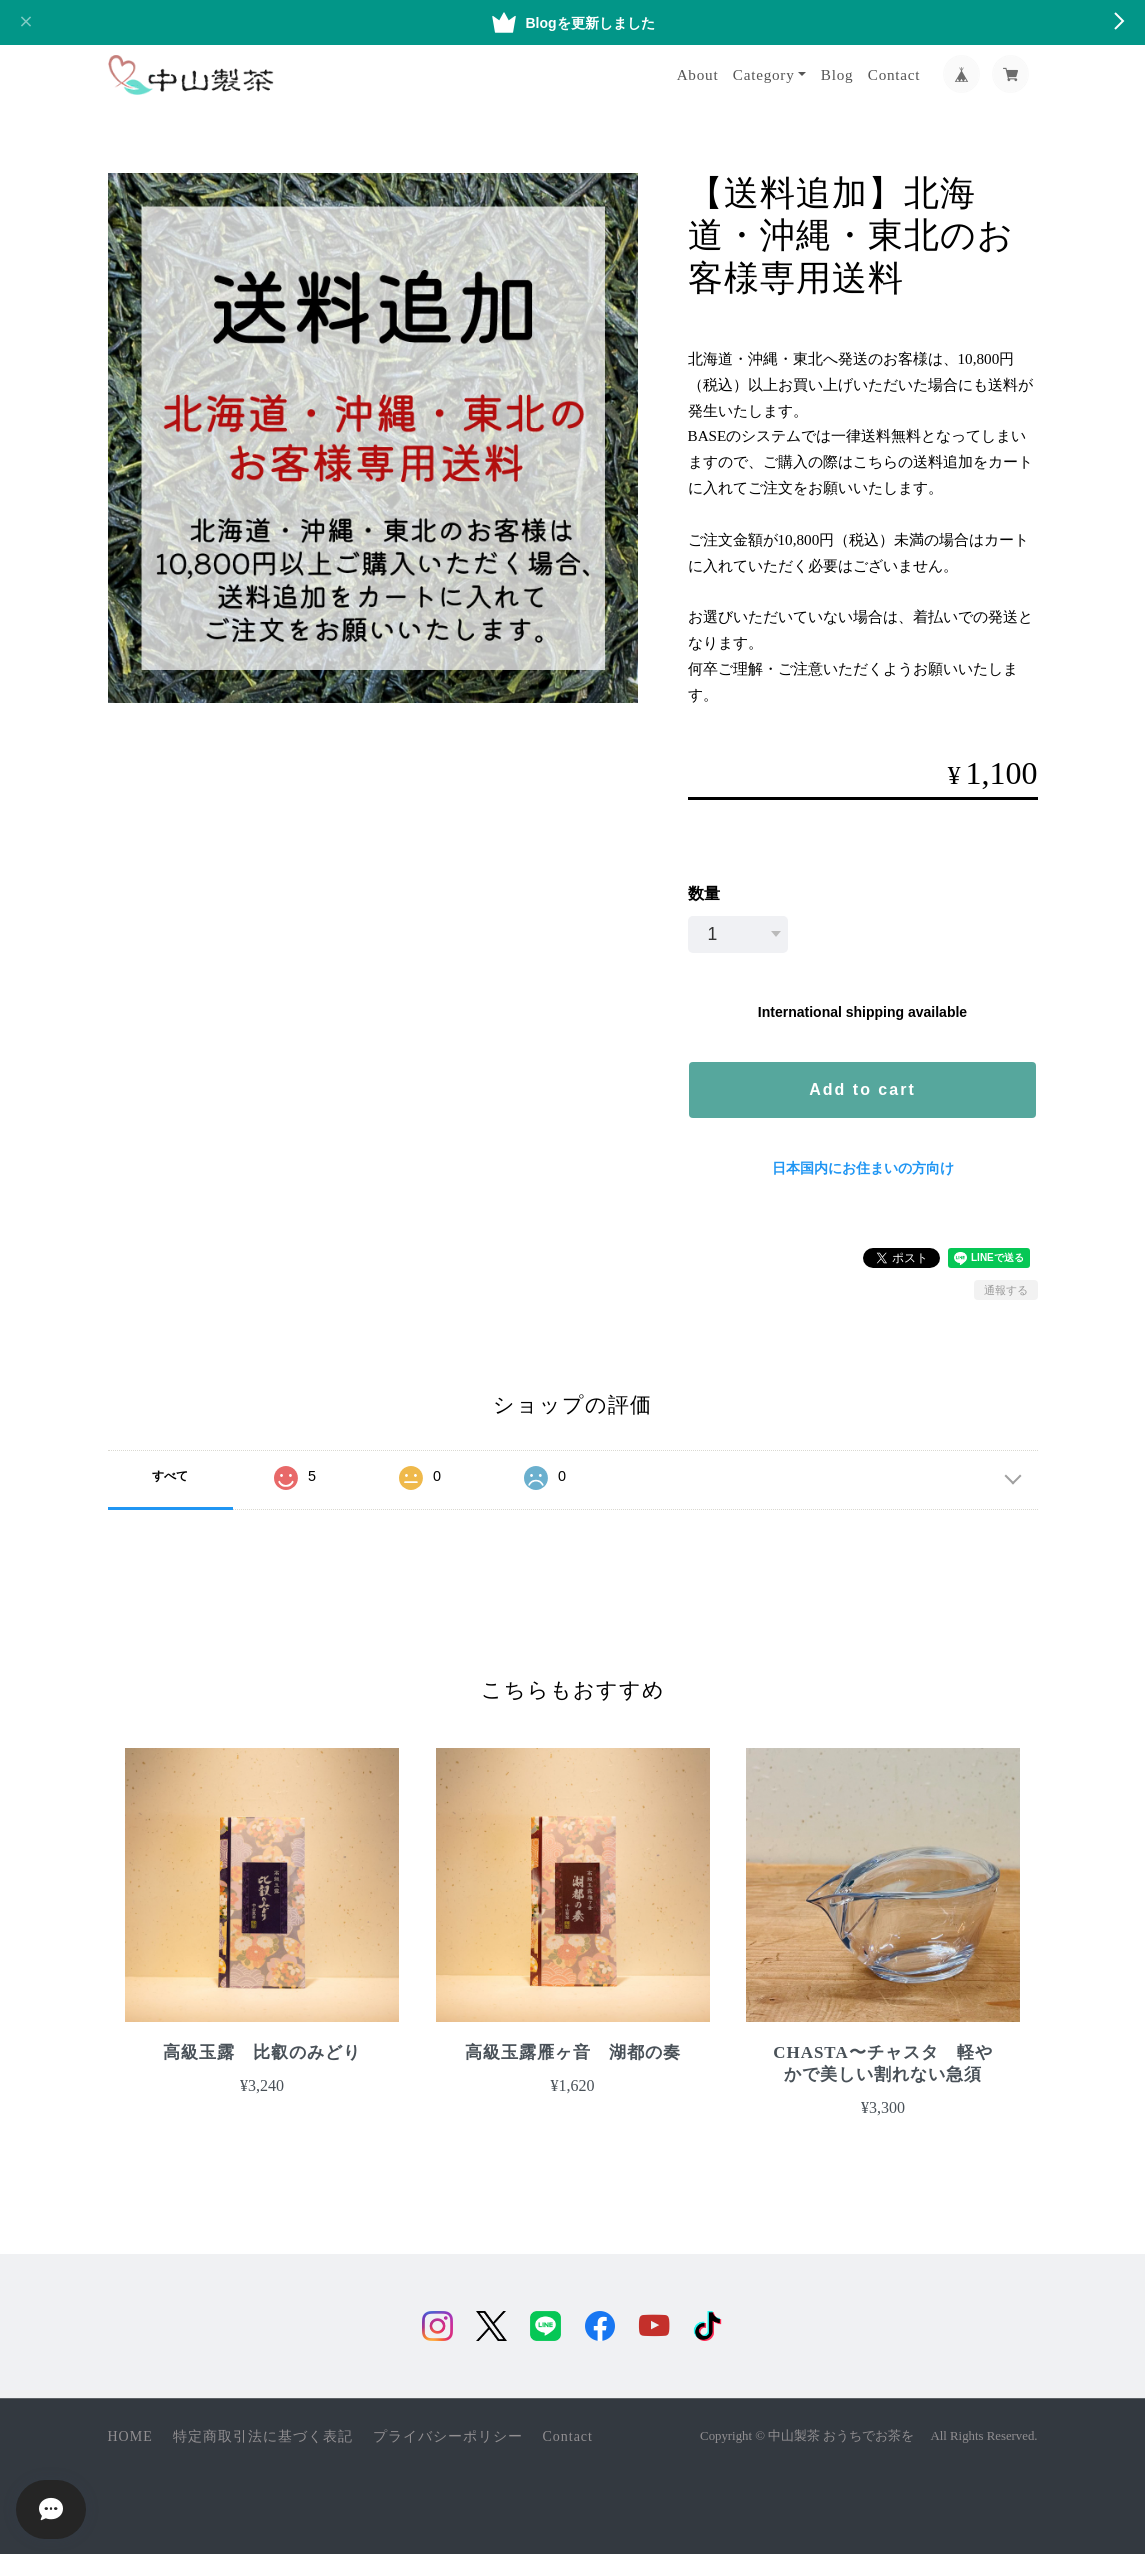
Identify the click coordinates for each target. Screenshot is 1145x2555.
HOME (130, 2437)
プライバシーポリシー (448, 2437)
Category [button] (764, 74)
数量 (704, 893)
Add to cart (862, 1089)
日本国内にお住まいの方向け (863, 1168)
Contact (894, 74)
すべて (170, 1476)
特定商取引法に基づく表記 (263, 2437)
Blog (837, 74)
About (698, 74)
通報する (1006, 1290)
